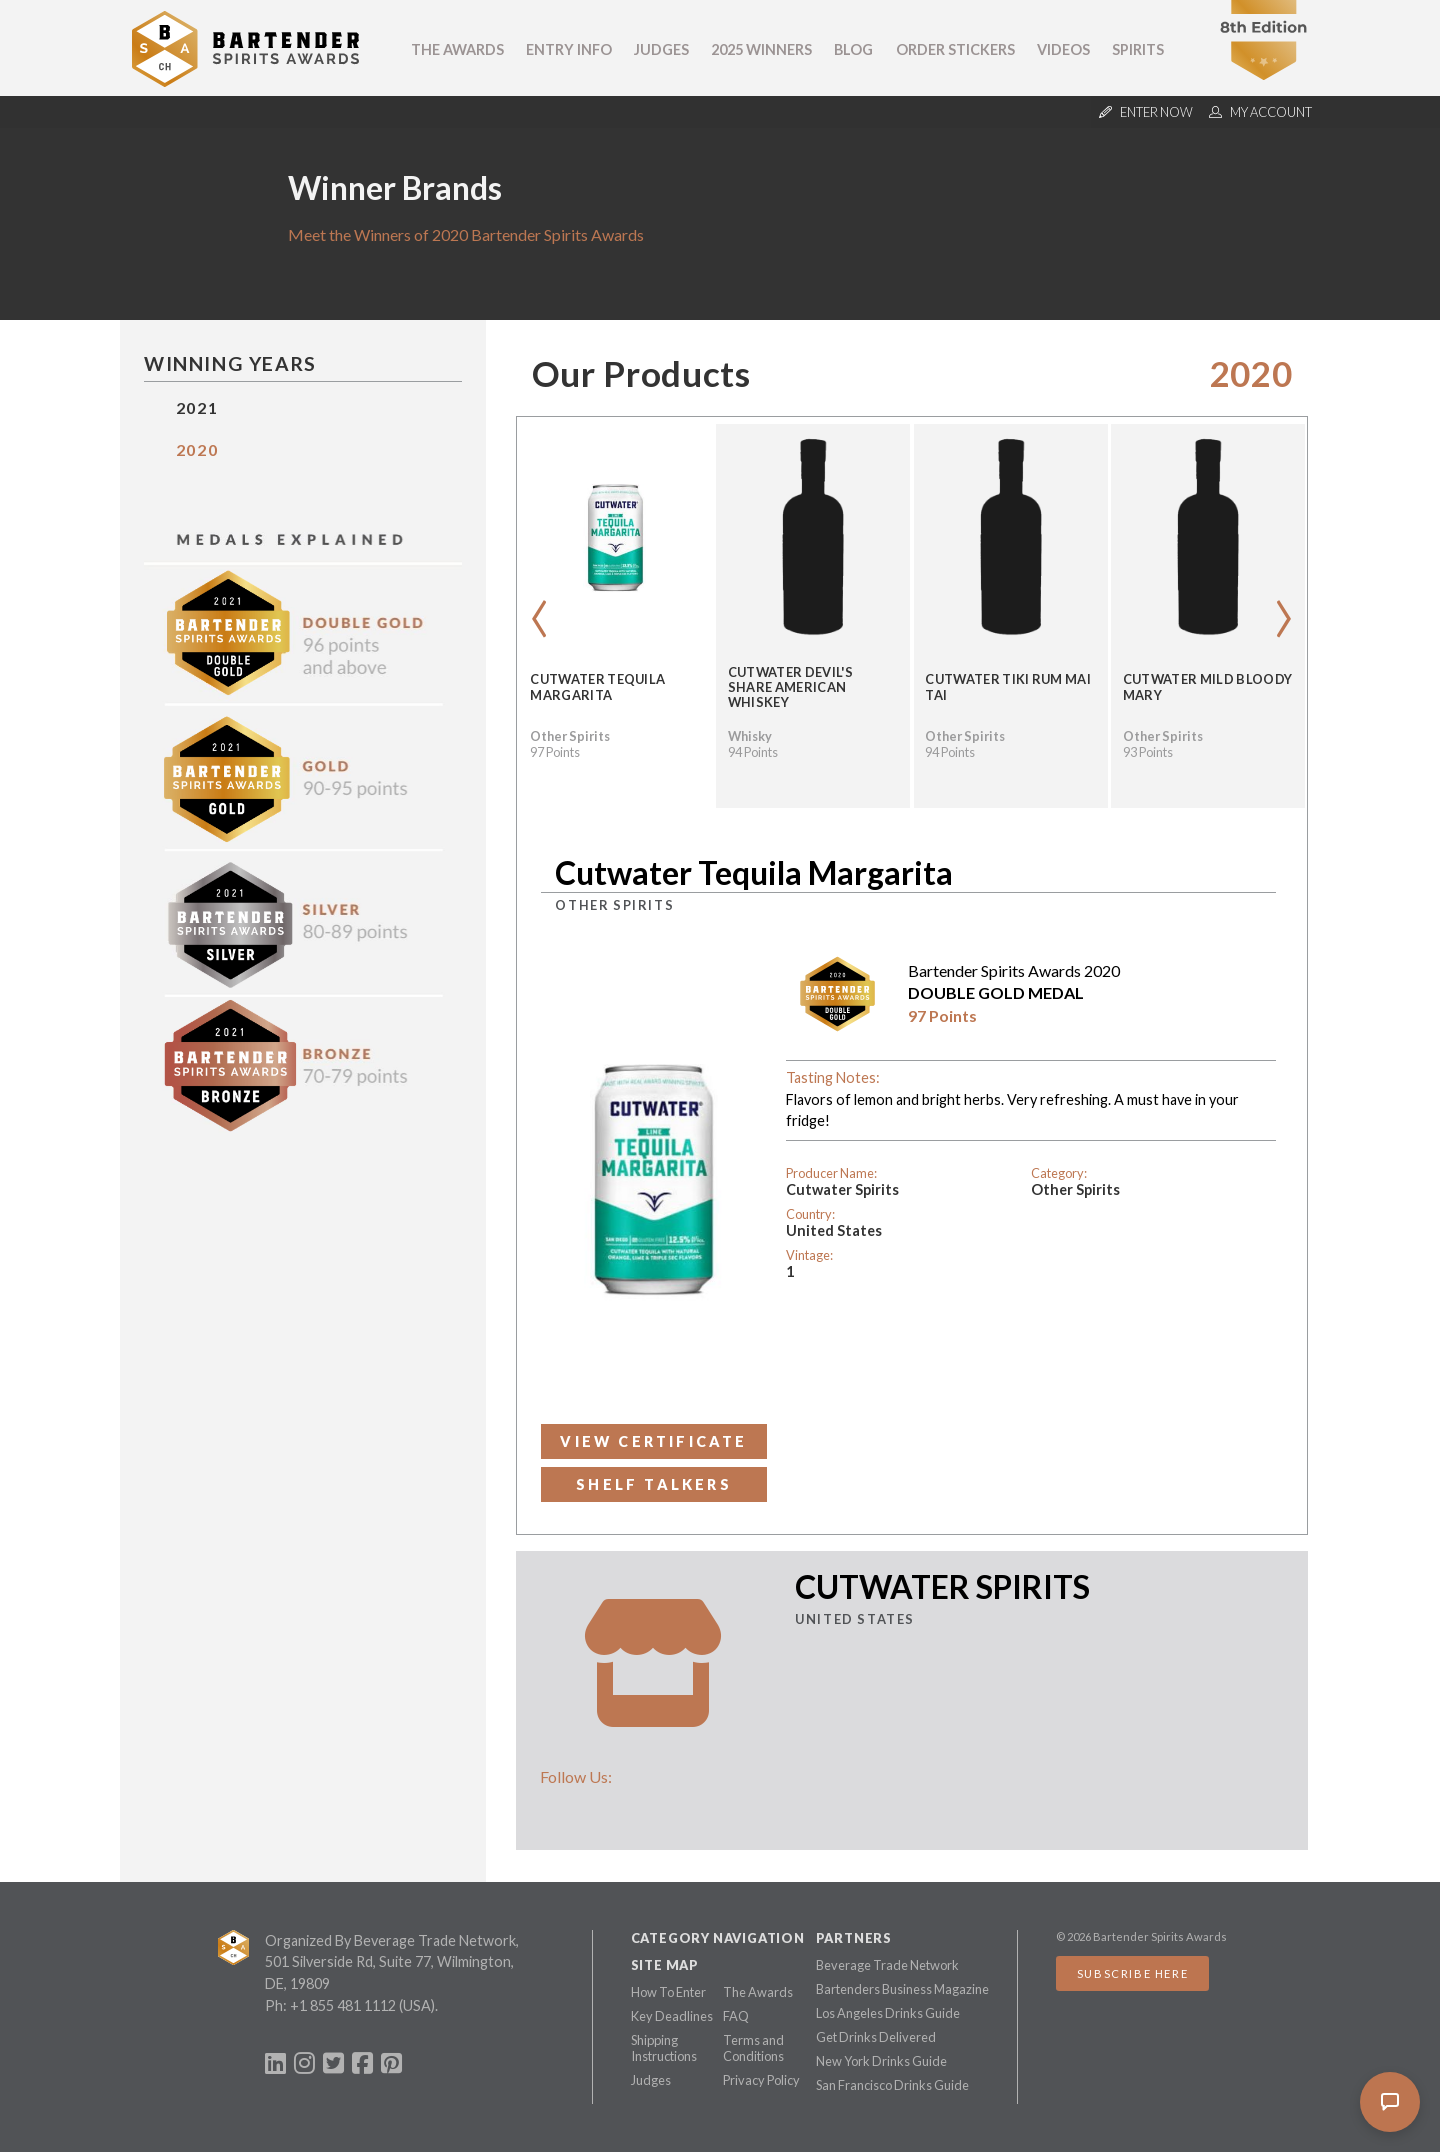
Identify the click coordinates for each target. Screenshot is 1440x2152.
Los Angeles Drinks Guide (888, 2013)
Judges (661, 49)
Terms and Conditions (753, 2048)
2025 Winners (761, 49)
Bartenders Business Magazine (902, 1989)
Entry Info (569, 49)
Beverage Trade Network (887, 1965)
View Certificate (653, 1441)
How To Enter (668, 1992)
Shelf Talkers (654, 1484)
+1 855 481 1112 (343, 2005)
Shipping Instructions (664, 2048)
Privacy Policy (761, 2080)
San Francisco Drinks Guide (892, 2085)
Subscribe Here (1132, 1973)
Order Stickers (955, 49)
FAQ (736, 2016)
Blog (853, 49)
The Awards (457, 49)
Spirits (1138, 49)
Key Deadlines (672, 2016)
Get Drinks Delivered (876, 2037)
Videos (1063, 49)
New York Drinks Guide (881, 2061)
